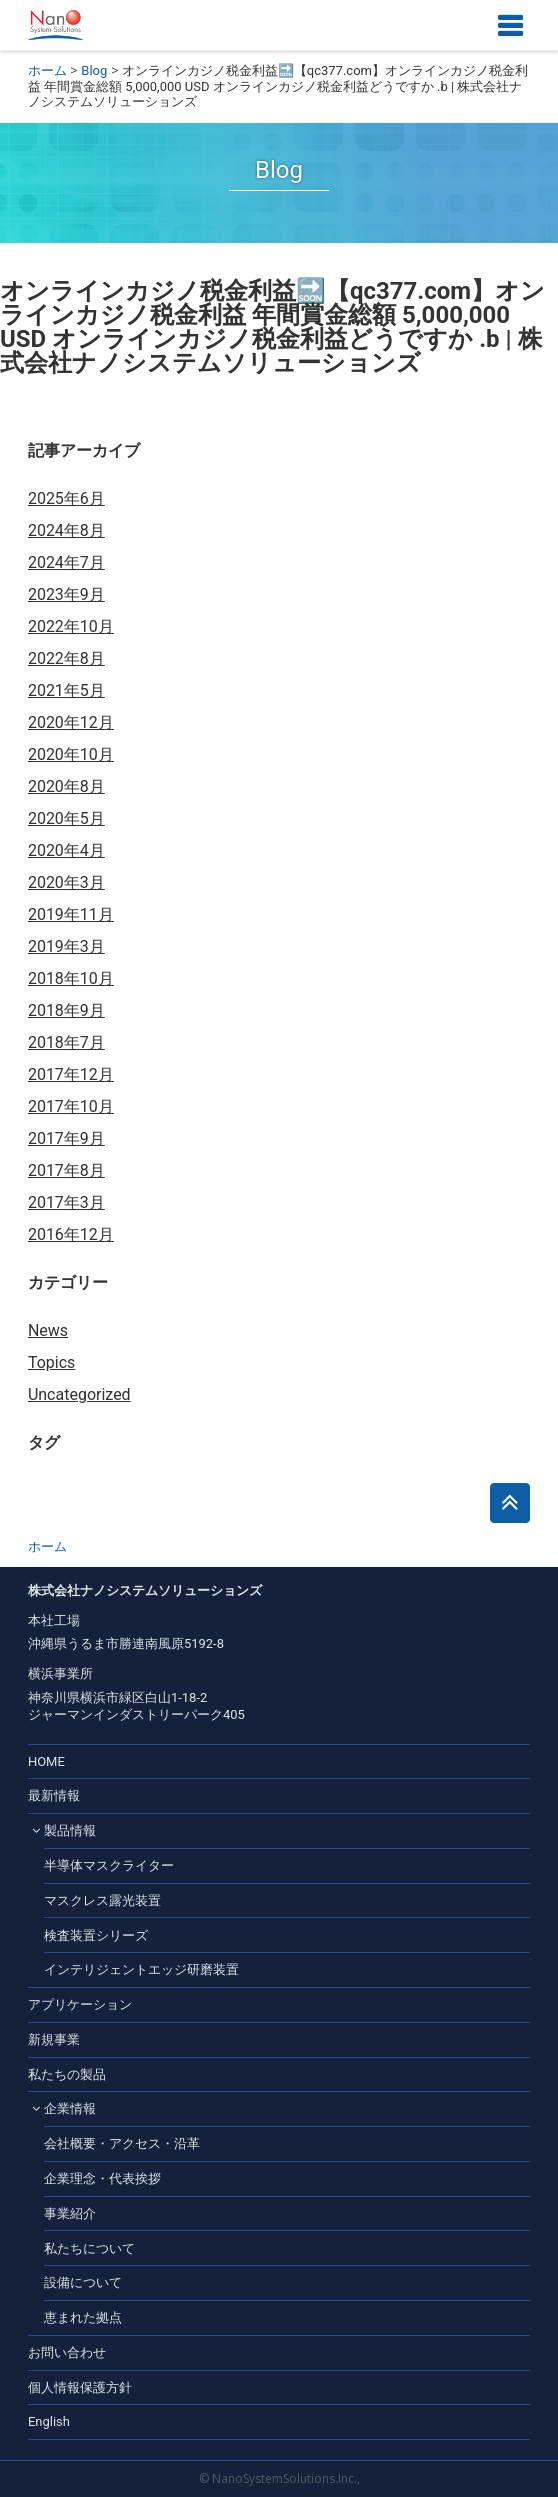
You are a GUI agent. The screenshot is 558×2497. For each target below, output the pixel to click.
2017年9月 (66, 1138)
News (48, 1330)
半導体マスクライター (109, 1865)
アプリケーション (80, 2004)
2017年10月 (71, 1106)
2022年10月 (71, 626)
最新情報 (54, 1795)
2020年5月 (66, 818)
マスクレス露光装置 (102, 1900)
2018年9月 (66, 1010)
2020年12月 (71, 722)
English (49, 2421)
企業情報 (70, 2108)
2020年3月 (66, 882)
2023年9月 (66, 594)
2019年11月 (71, 914)
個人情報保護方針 (80, 2387)
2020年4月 (66, 850)
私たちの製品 (67, 2074)
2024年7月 (66, 562)
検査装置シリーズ (96, 1935)
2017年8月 (66, 1170)
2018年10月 (71, 978)
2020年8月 (66, 786)
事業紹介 (70, 2213)
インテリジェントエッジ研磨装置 (141, 1969)
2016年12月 (71, 1234)
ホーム (47, 70)
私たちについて (89, 2248)
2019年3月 (66, 946)
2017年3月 (66, 1202)
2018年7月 (66, 1042)
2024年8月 (66, 530)
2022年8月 (66, 658)
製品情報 (70, 1830)
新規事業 (54, 2039)
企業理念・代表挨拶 (102, 2178)
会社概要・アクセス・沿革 (122, 2143)
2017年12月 (71, 1074)
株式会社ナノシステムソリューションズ (55, 25)
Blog (94, 70)
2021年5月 (66, 690)
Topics (51, 1362)
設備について (83, 2282)
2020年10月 (71, 754)
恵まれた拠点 (83, 2317)
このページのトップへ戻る (510, 1503)
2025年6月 (66, 498)
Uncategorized (79, 1394)
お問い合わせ (67, 2352)
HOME (46, 1761)
